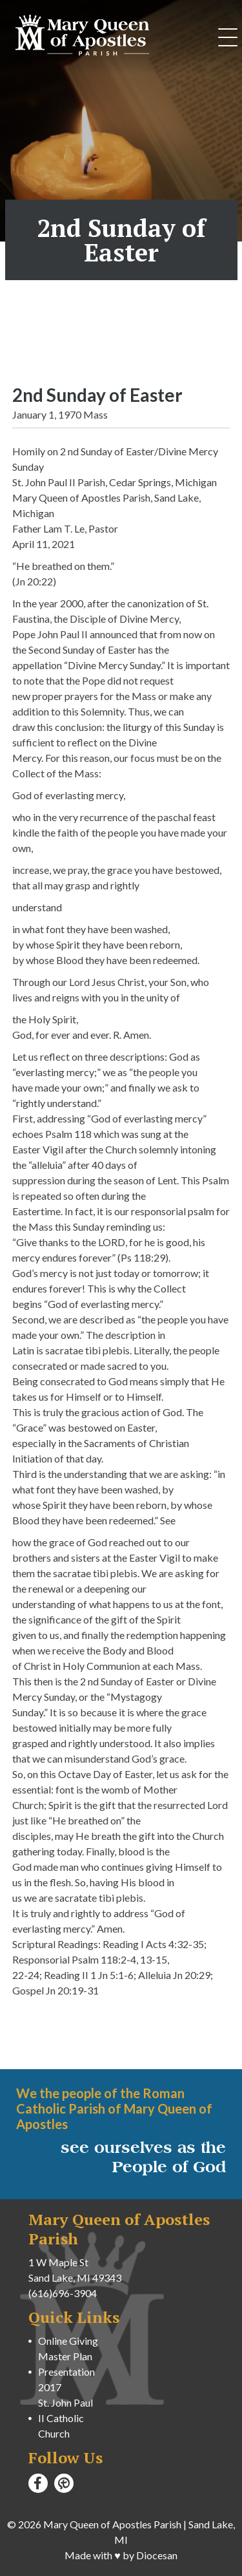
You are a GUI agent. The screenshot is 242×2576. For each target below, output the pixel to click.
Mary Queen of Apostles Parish (112, 2524)
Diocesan (156, 2555)
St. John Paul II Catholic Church (65, 2417)
